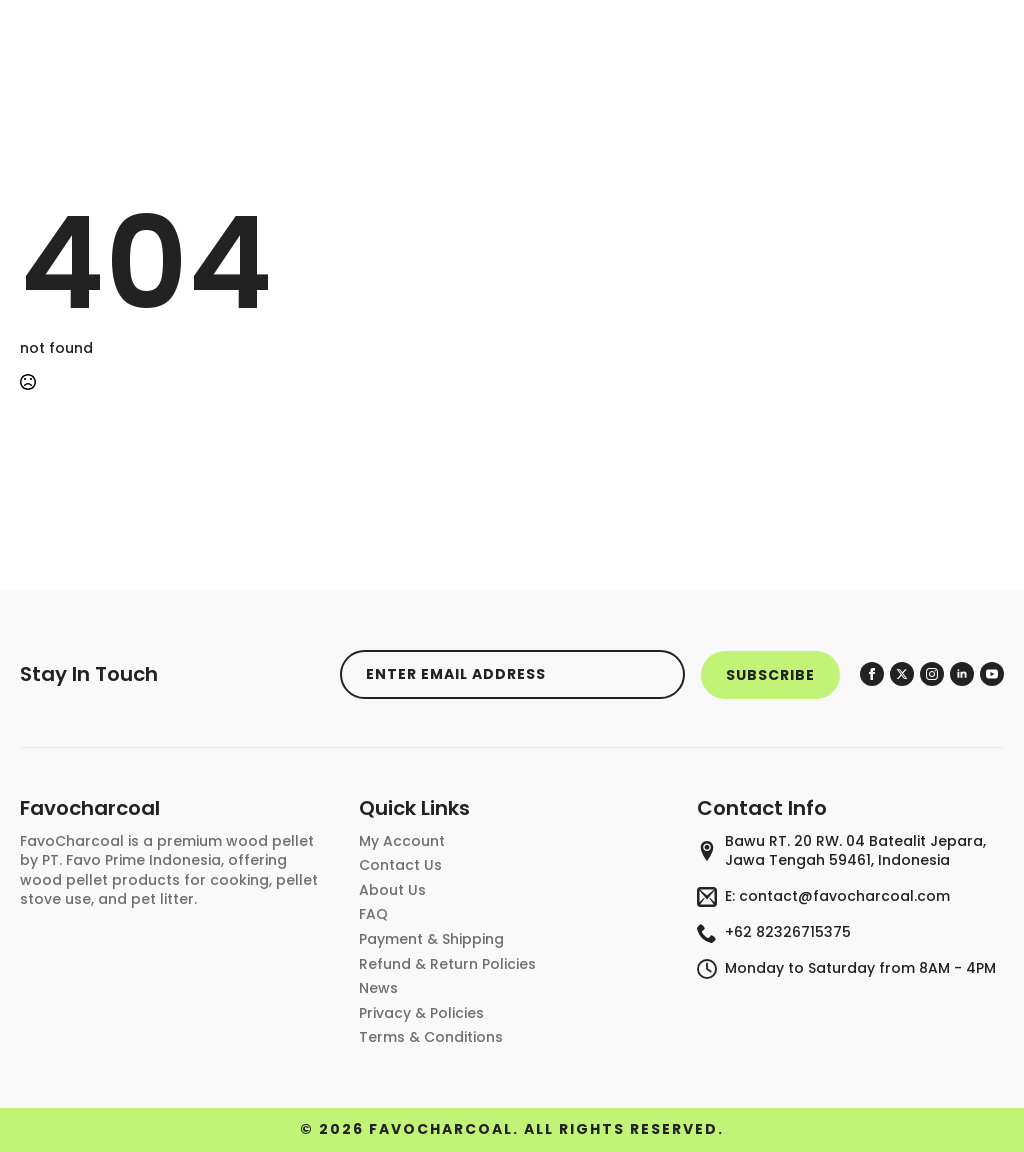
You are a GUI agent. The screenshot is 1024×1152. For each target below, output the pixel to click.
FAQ (373, 914)
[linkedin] (962, 674)
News (378, 988)
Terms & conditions (431, 1037)
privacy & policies (421, 1013)
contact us (400, 865)
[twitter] (902, 674)
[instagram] (932, 674)
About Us (392, 890)
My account (402, 841)
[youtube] (992, 674)
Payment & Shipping (431, 939)
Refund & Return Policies (447, 964)
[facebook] (872, 674)
